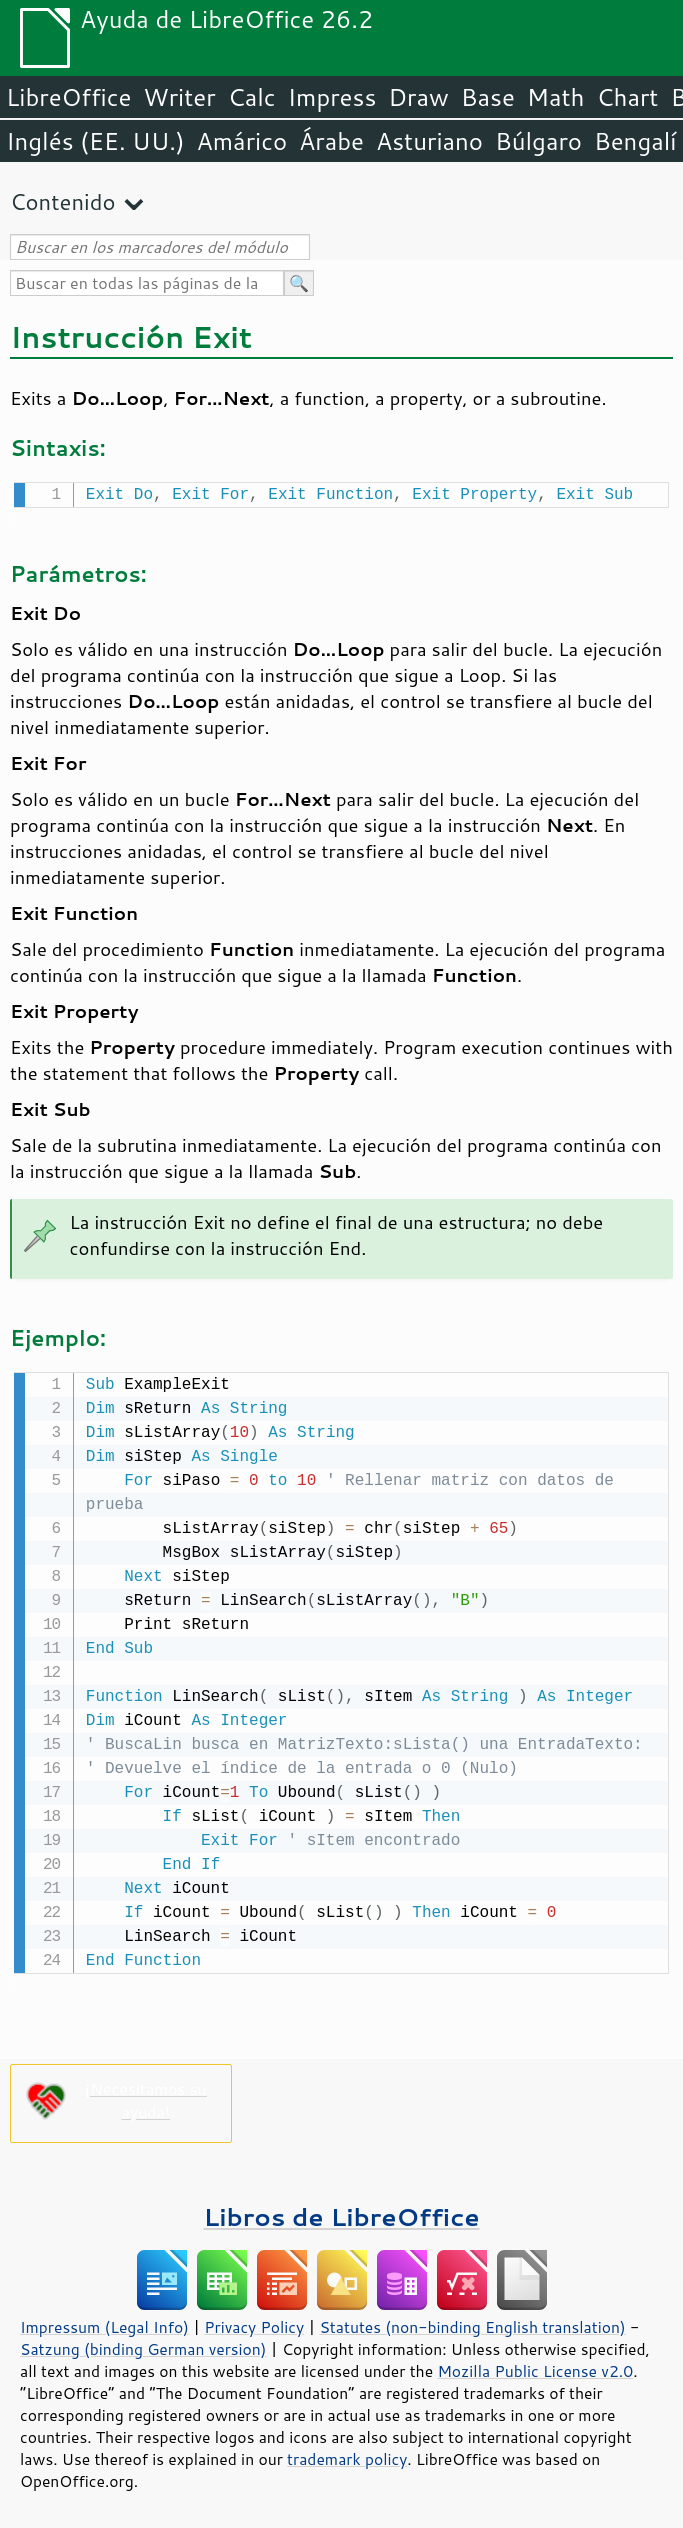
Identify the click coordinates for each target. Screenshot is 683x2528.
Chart (627, 97)
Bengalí (635, 141)
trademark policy (347, 2455)
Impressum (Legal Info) (104, 2323)
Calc (252, 97)
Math (556, 97)
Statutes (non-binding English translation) (472, 2323)
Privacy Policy (254, 2323)
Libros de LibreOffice (341, 2212)
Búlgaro (538, 141)
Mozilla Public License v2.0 (535, 2367)
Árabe (331, 141)
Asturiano (429, 141)
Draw (418, 97)
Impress (332, 97)
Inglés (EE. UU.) (95, 141)
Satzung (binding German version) (143, 2345)
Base (488, 97)
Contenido (62, 201)
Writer (179, 97)
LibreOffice (68, 97)
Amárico (242, 141)
